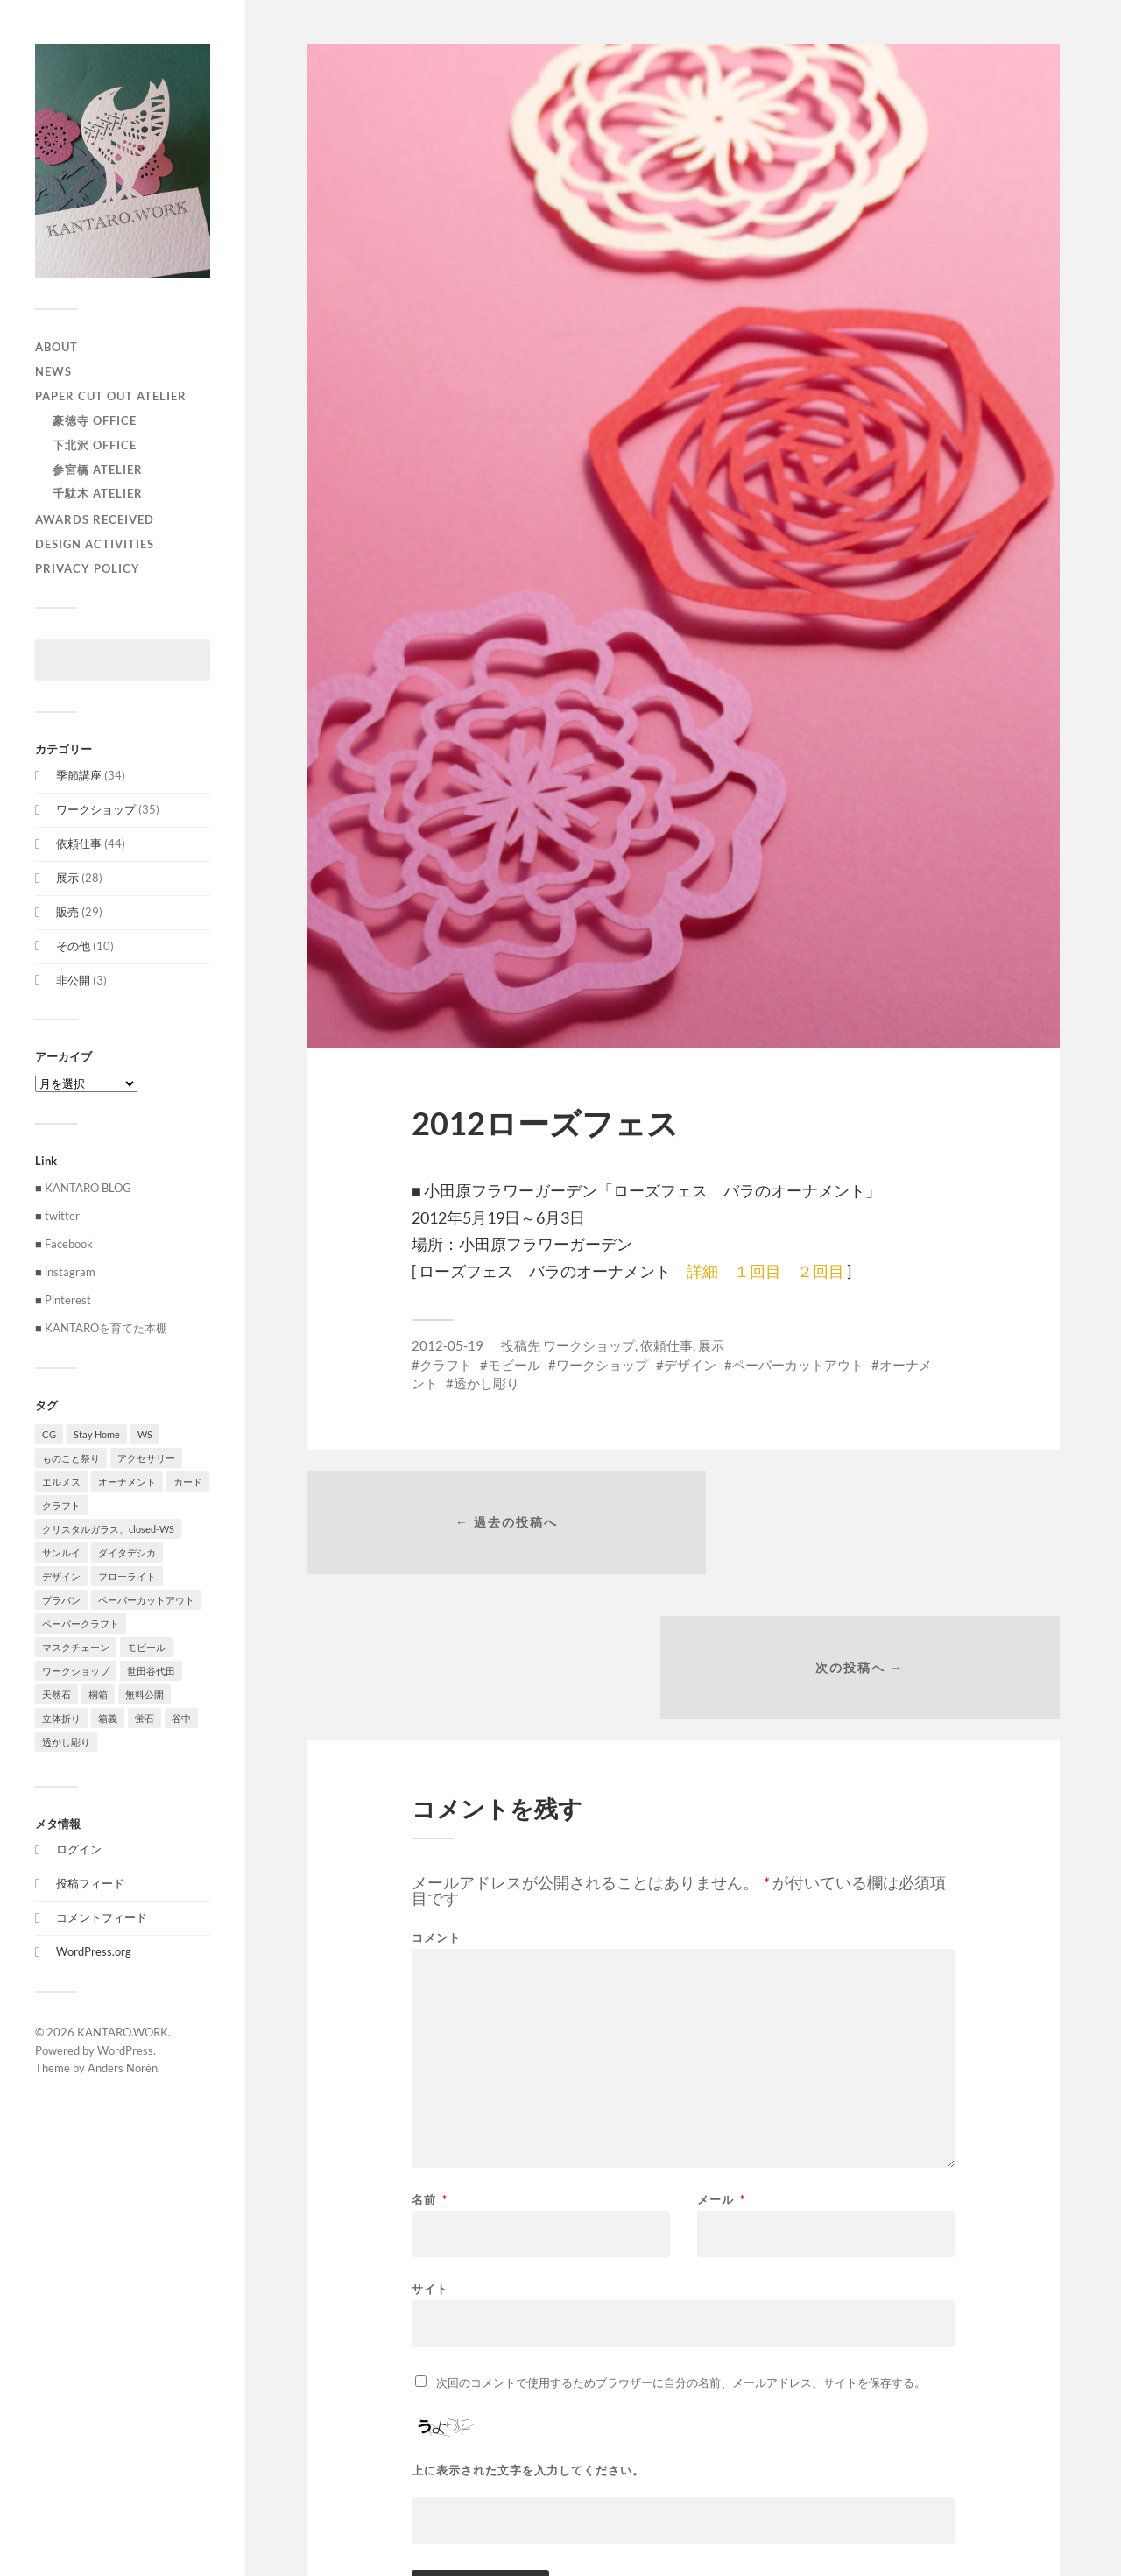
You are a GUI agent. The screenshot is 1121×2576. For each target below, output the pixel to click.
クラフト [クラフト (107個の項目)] (61, 1505)
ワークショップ (96, 809)
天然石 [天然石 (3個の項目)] (56, 1694)
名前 (430, 2059)
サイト (430, 2148)
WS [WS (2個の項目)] (144, 1434)
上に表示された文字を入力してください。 (528, 2330)
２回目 (820, 1271)
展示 (67, 878)
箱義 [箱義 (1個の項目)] (107, 1718)
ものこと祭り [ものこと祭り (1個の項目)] (71, 1458)
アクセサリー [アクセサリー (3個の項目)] (146, 1458)
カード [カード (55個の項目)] (187, 1481)
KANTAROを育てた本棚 (106, 1328)
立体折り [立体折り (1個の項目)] (61, 1718)
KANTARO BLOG (88, 1188)
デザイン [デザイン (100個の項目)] (61, 1576)
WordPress (125, 2050)
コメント (436, 1797)
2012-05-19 (447, 1345)
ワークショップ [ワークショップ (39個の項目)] (75, 1670)
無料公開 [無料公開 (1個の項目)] (144, 1694)
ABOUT (56, 347)
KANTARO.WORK (122, 2032)
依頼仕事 (79, 843)
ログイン (79, 1849)
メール (721, 2059)
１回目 (757, 1271)
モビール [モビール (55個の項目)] (146, 1647)
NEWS (53, 371)
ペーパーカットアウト (798, 1365)
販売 (67, 912)
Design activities (94, 544)
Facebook (69, 1244)
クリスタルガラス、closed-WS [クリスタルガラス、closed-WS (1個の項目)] (108, 1529)
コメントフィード (101, 1917)
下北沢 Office (95, 445)
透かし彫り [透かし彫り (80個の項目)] (66, 1741)
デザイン (690, 1365)
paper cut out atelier (111, 396)
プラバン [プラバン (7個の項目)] (61, 1600)
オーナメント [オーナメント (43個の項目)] (127, 1481)
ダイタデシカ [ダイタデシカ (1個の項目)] (127, 1552)
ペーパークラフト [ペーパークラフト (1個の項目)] (80, 1623)
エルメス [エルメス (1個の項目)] (61, 1481)
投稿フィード (90, 1883)
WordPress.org (93, 1951)
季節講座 (79, 775)
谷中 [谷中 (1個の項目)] (181, 1718)
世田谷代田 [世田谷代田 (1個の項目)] (151, 1670)
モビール (514, 1365)
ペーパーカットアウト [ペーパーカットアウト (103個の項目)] (146, 1600)
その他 (73, 946)
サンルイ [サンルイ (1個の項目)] (61, 1552)
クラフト (445, 1365)
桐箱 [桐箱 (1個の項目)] (98, 1694)
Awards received (94, 519)
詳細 (702, 1271)
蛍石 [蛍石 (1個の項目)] (144, 1718)
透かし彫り (486, 1383)
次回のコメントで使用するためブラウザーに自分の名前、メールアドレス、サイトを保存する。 (681, 2242)
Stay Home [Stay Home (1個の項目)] (97, 1434)
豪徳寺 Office (95, 420)
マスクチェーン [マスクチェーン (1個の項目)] (75, 1647)
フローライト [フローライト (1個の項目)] (127, 1576)
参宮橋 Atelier (98, 469)
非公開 (73, 980)
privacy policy (87, 568)
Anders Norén (123, 2068)
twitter (62, 1216)
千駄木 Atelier (98, 493)
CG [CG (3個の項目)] (49, 1434)
